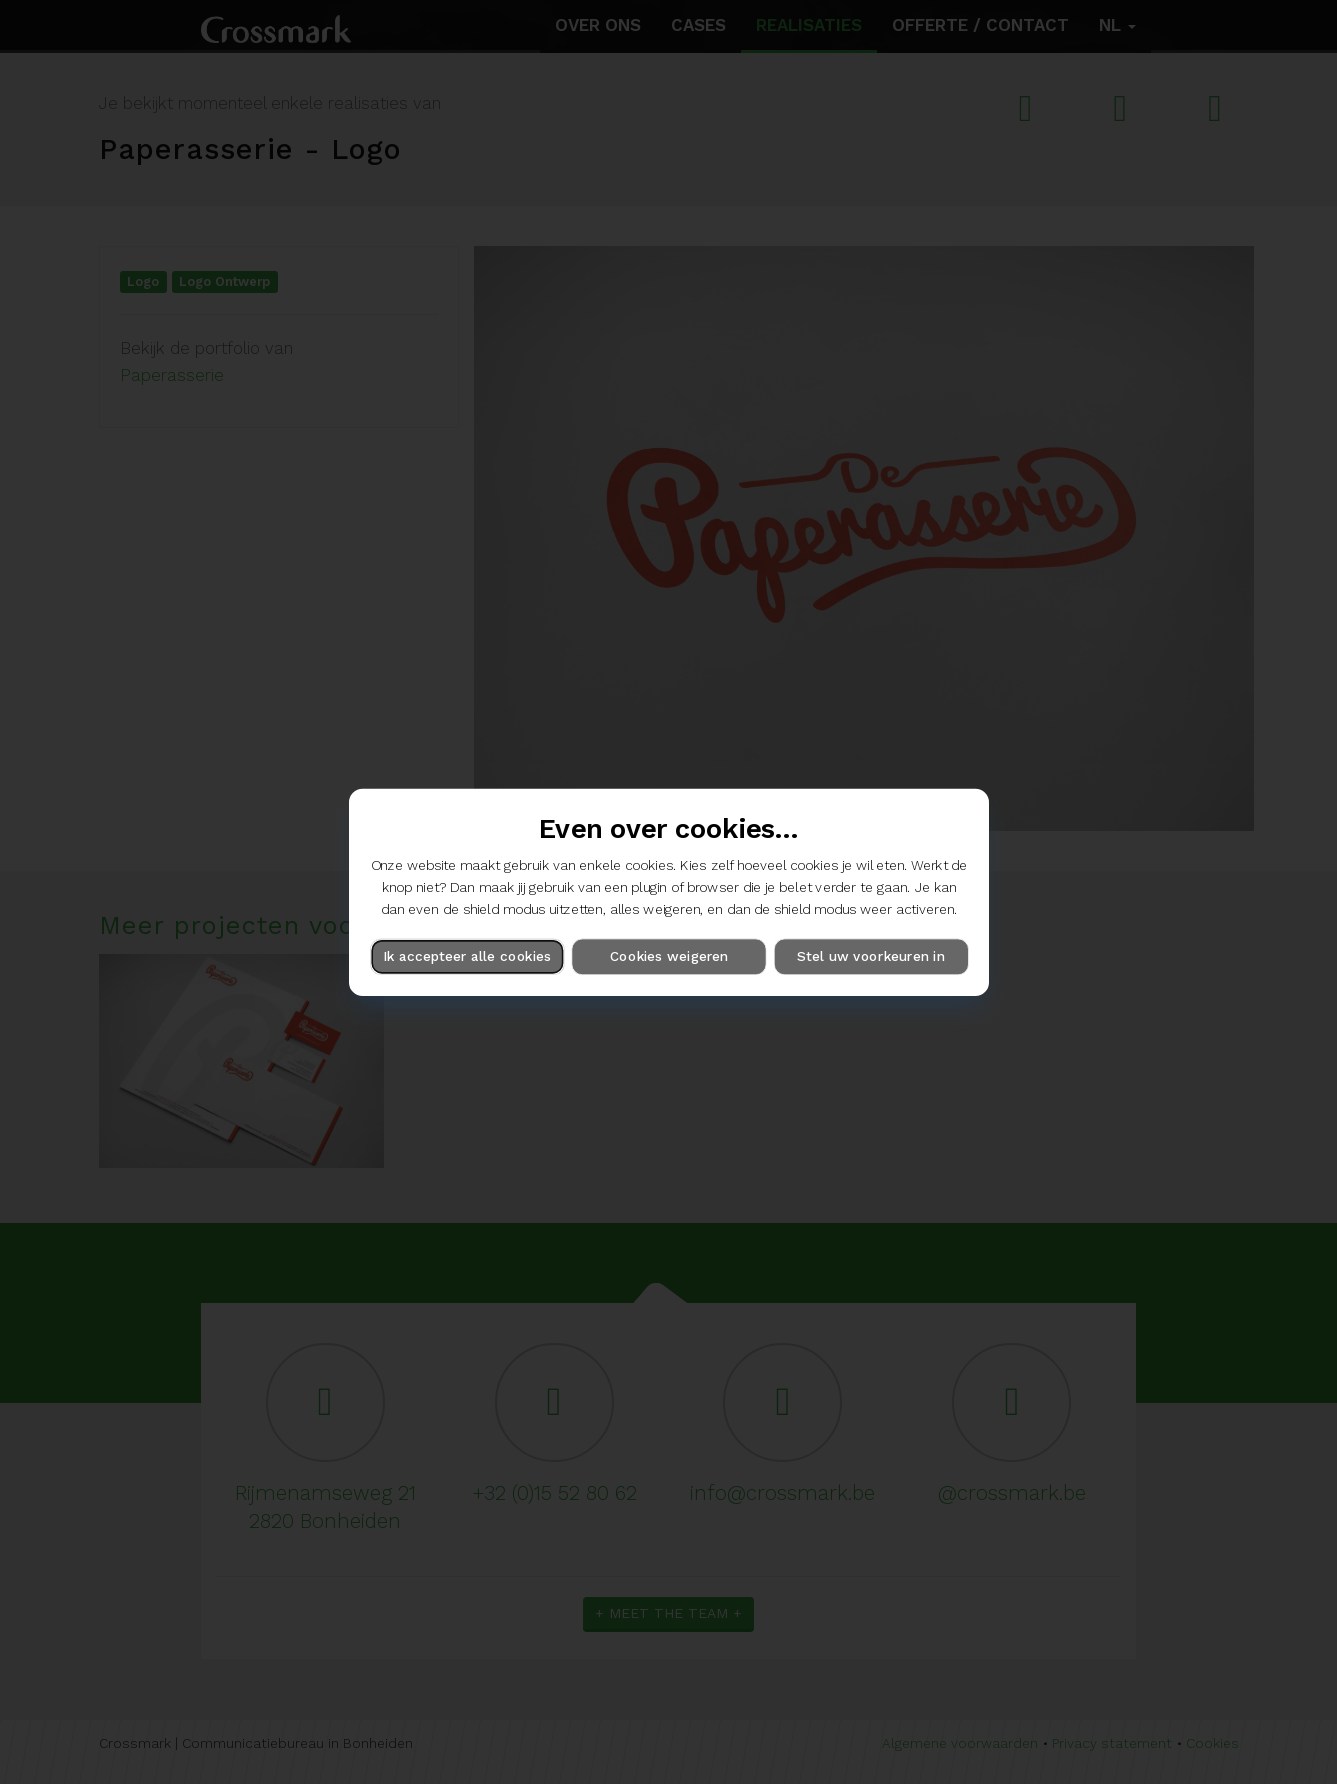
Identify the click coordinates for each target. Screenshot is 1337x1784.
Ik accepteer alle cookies (467, 956)
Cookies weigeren (668, 956)
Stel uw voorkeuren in (870, 956)
